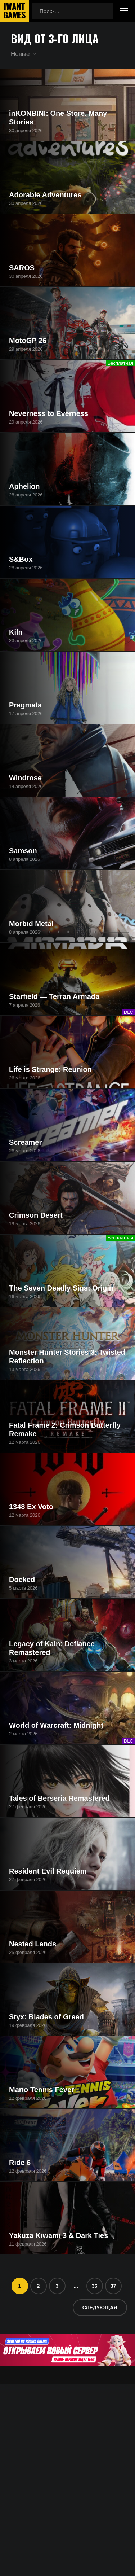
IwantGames (14, 11)
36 (95, 2286)
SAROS (22, 268)
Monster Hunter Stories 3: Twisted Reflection (67, 1356)
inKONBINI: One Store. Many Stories (58, 117)
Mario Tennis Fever (41, 2090)
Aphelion (24, 486)
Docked (22, 1579)
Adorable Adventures (45, 195)
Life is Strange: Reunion (50, 1069)
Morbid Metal (31, 924)
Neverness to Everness (48, 413)
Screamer (25, 1142)
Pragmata (25, 705)
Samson (23, 851)
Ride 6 (20, 2163)
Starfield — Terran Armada (54, 996)
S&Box (21, 559)
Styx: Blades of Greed (46, 2017)
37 (113, 2286)
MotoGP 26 (27, 341)
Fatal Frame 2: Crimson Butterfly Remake (65, 1429)
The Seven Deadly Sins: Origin (61, 1288)
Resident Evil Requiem (48, 1871)
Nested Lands (32, 1944)
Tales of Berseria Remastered (59, 1798)
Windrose (25, 778)
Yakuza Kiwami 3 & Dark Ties (58, 2235)
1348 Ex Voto (31, 1507)
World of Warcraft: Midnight (56, 1725)
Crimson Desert (36, 1215)
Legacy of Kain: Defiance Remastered (52, 1648)
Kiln (16, 632)
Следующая (99, 2307)
